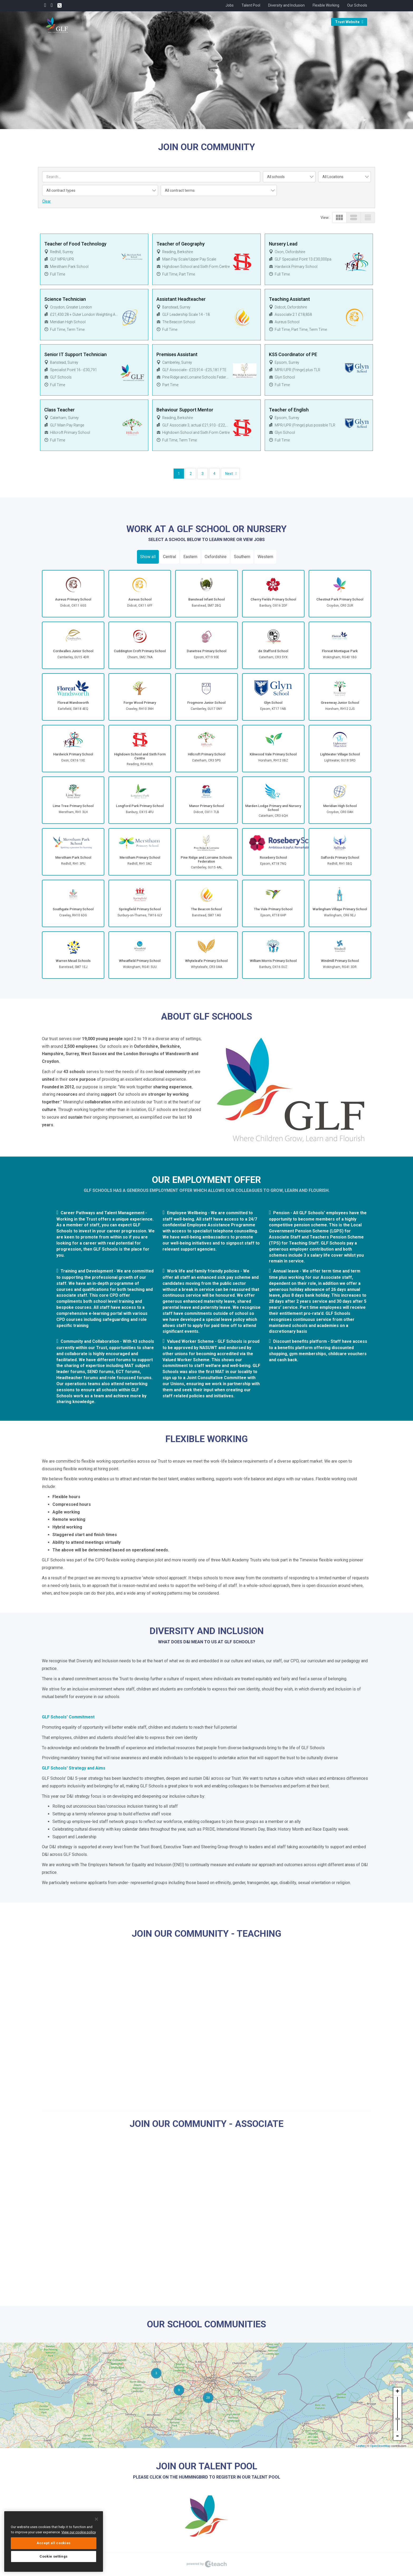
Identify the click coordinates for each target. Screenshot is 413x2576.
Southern (242, 556)
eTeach (206, 2564)
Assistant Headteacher (181, 299)
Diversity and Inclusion (286, 5)
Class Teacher (59, 409)
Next (229, 473)
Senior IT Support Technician (75, 354)
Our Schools (357, 5)
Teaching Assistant (289, 299)
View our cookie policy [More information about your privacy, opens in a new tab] (78, 2532)
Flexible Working (326, 5)
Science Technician (65, 299)
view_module (339, 217)
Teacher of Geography (180, 244)
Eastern (190, 556)
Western (265, 556)
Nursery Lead (283, 244)
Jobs (229, 5)
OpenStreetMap (380, 2445)
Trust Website (349, 22)
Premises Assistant (177, 354)
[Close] (96, 2519)
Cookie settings (54, 2556)
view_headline (367, 217)
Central (169, 556)
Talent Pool (251, 5)
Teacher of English (289, 409)
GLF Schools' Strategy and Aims (73, 1768)
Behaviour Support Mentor (184, 409)
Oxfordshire (216, 556)
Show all (148, 556)
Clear (46, 201)
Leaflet (360, 2445)
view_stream (353, 217)
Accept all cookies (54, 2543)
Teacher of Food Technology (75, 244)
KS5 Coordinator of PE (293, 354)
